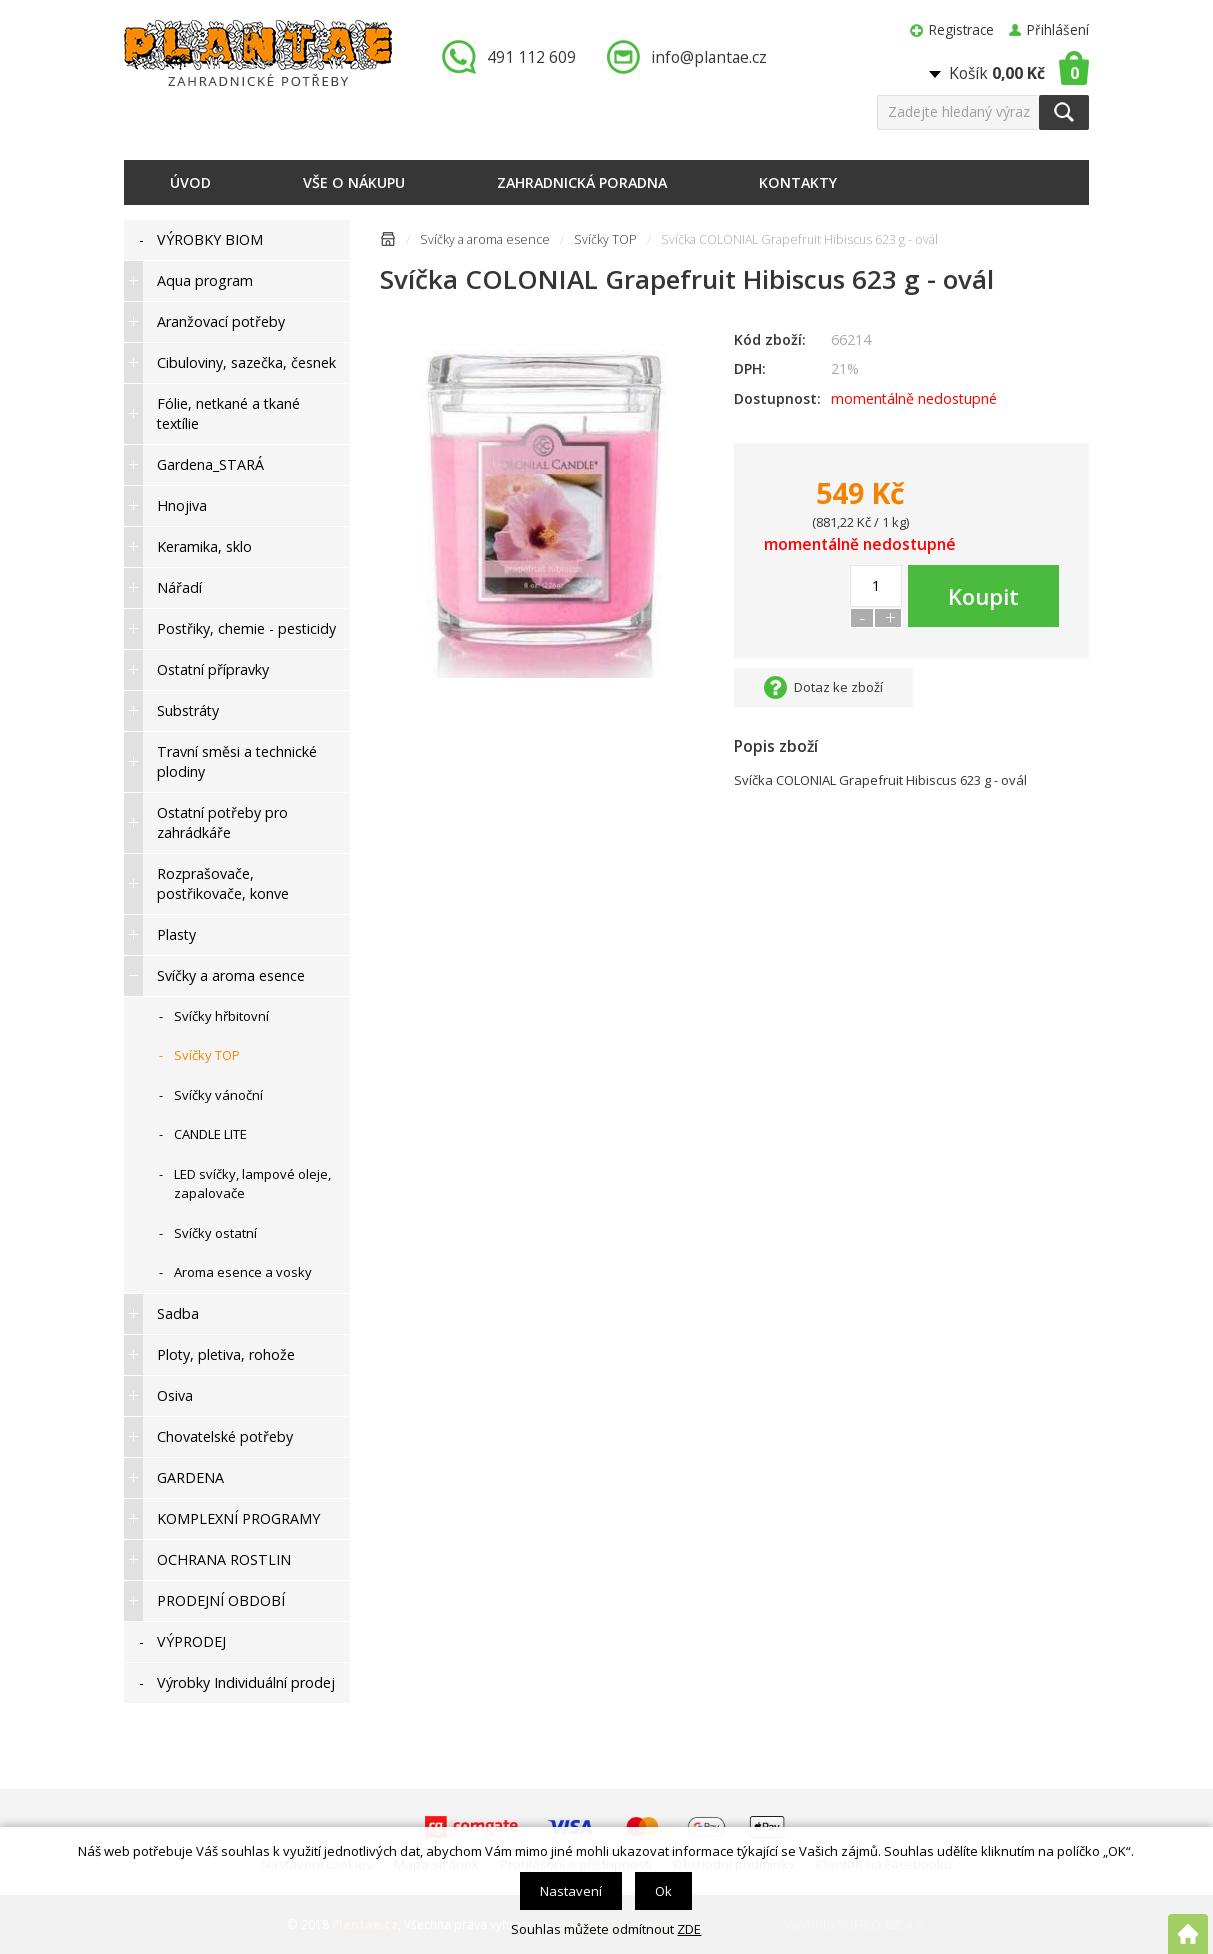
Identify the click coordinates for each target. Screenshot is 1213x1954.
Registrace (961, 29)
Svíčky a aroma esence (485, 239)
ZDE (689, 1929)
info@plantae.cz (709, 57)
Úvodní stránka (388, 242)
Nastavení (571, 1891)
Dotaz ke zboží (838, 687)
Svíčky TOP (605, 239)
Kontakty (798, 182)
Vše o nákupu (354, 182)
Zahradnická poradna (582, 182)
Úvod (190, 182)
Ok (663, 1891)
